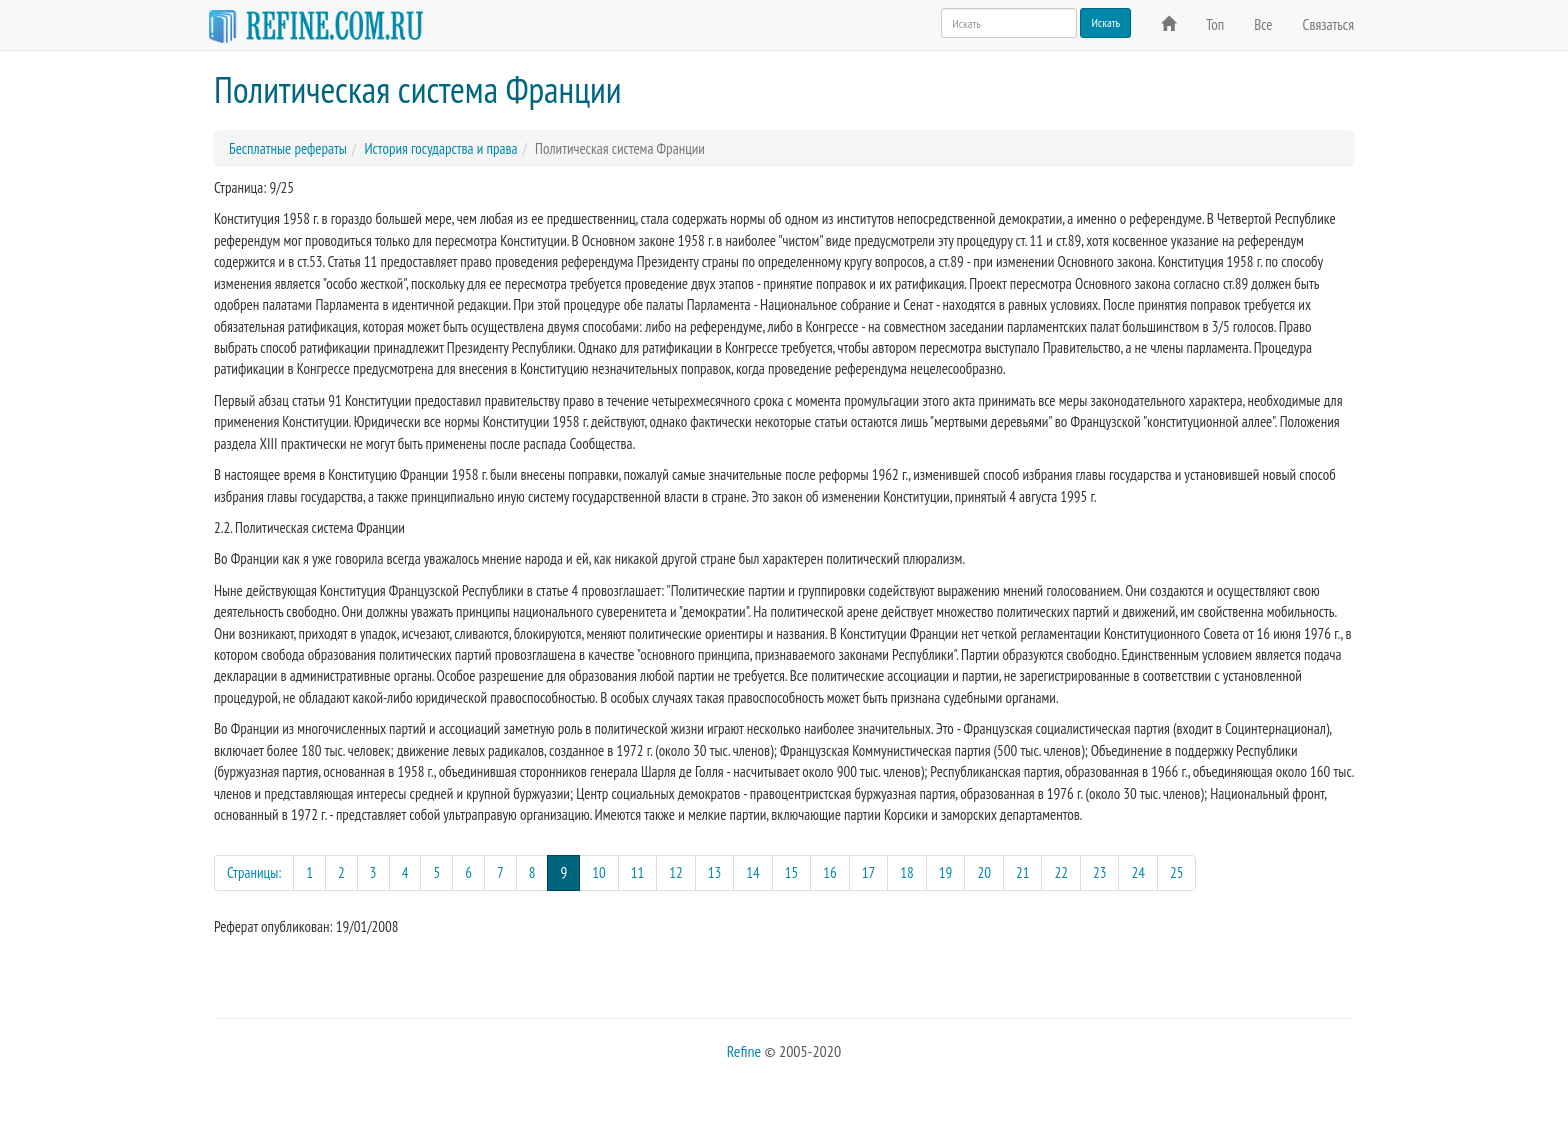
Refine (744, 1051)
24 (1138, 872)
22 (1061, 872)
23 (1100, 872)
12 (676, 872)
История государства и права (440, 148)
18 (907, 872)
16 (830, 872)
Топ (1215, 24)
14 (753, 872)
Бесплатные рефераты (288, 148)
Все (1263, 24)
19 (946, 872)
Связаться (1328, 24)
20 (984, 872)
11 (638, 872)
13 (715, 872)
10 (599, 872)
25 (1177, 872)
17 (869, 872)
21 (1023, 872)
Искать (1105, 22)
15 (792, 872)
